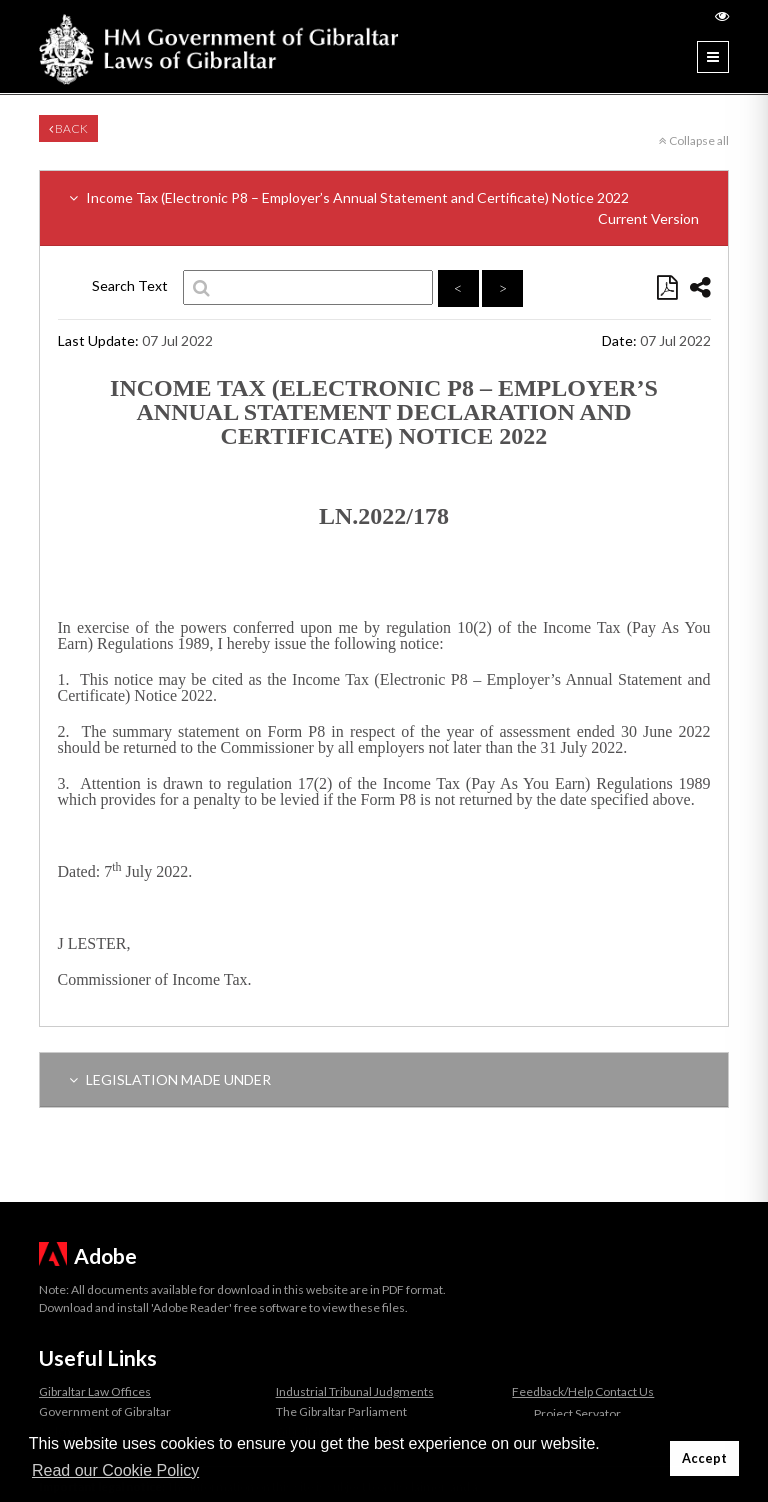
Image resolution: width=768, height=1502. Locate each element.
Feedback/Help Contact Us (583, 1391)
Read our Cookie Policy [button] (115, 1470)
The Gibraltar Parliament (341, 1411)
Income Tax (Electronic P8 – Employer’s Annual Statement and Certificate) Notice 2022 (384, 209)
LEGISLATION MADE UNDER (170, 1079)
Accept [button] (704, 1458)
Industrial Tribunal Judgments (355, 1391)
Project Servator (577, 1413)
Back (68, 128)
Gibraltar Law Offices (95, 1391)
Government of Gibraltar (105, 1411)
